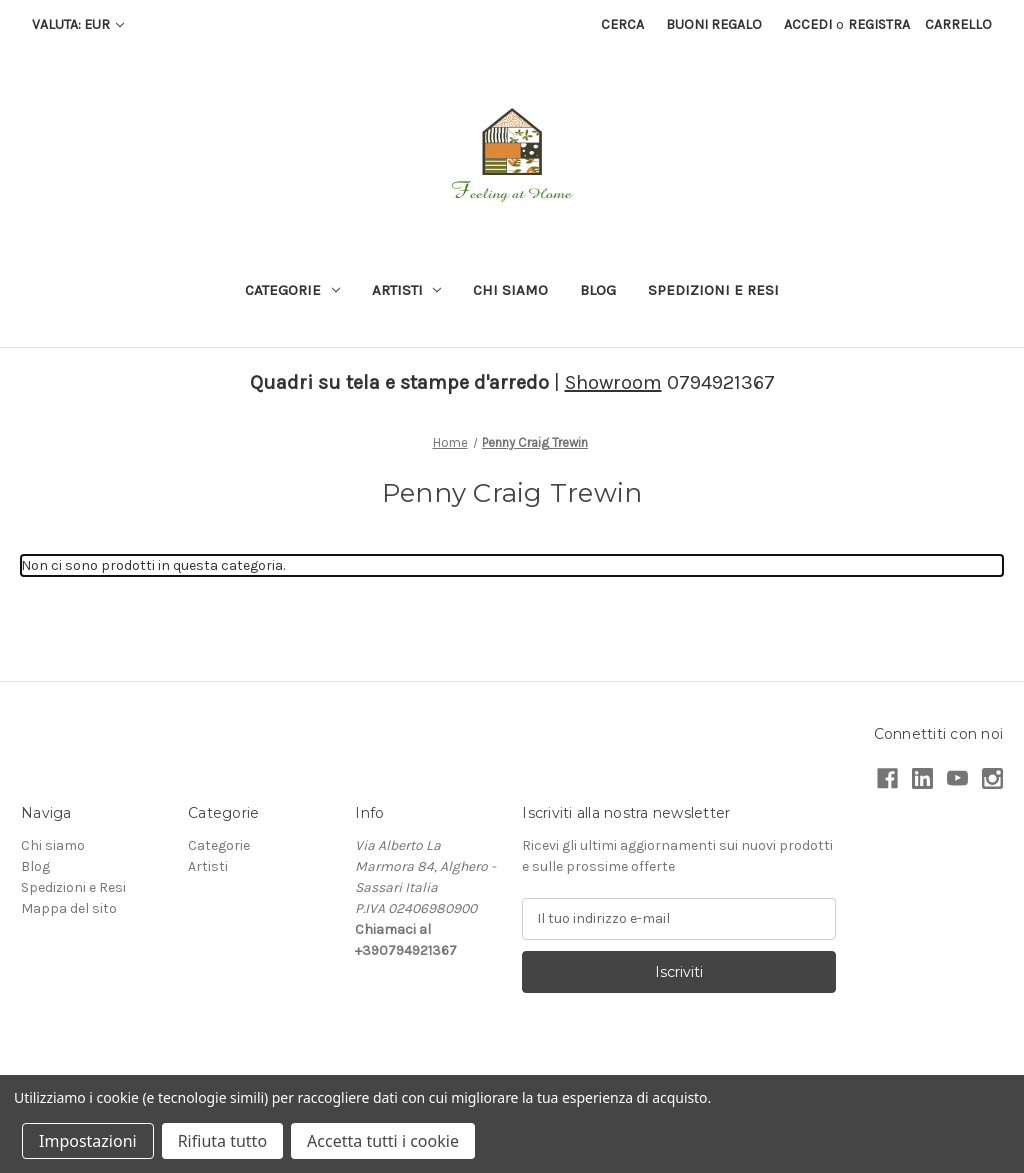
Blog (598, 290)
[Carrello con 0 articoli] (958, 24)
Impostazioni (88, 1141)
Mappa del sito (69, 908)
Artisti (407, 290)
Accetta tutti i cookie (383, 1141)
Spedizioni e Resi (713, 290)
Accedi (808, 24)
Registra (879, 24)
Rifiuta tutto (222, 1141)
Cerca (622, 24)
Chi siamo (510, 290)
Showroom (613, 382)
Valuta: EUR (78, 24)
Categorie (292, 290)
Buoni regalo (714, 24)
